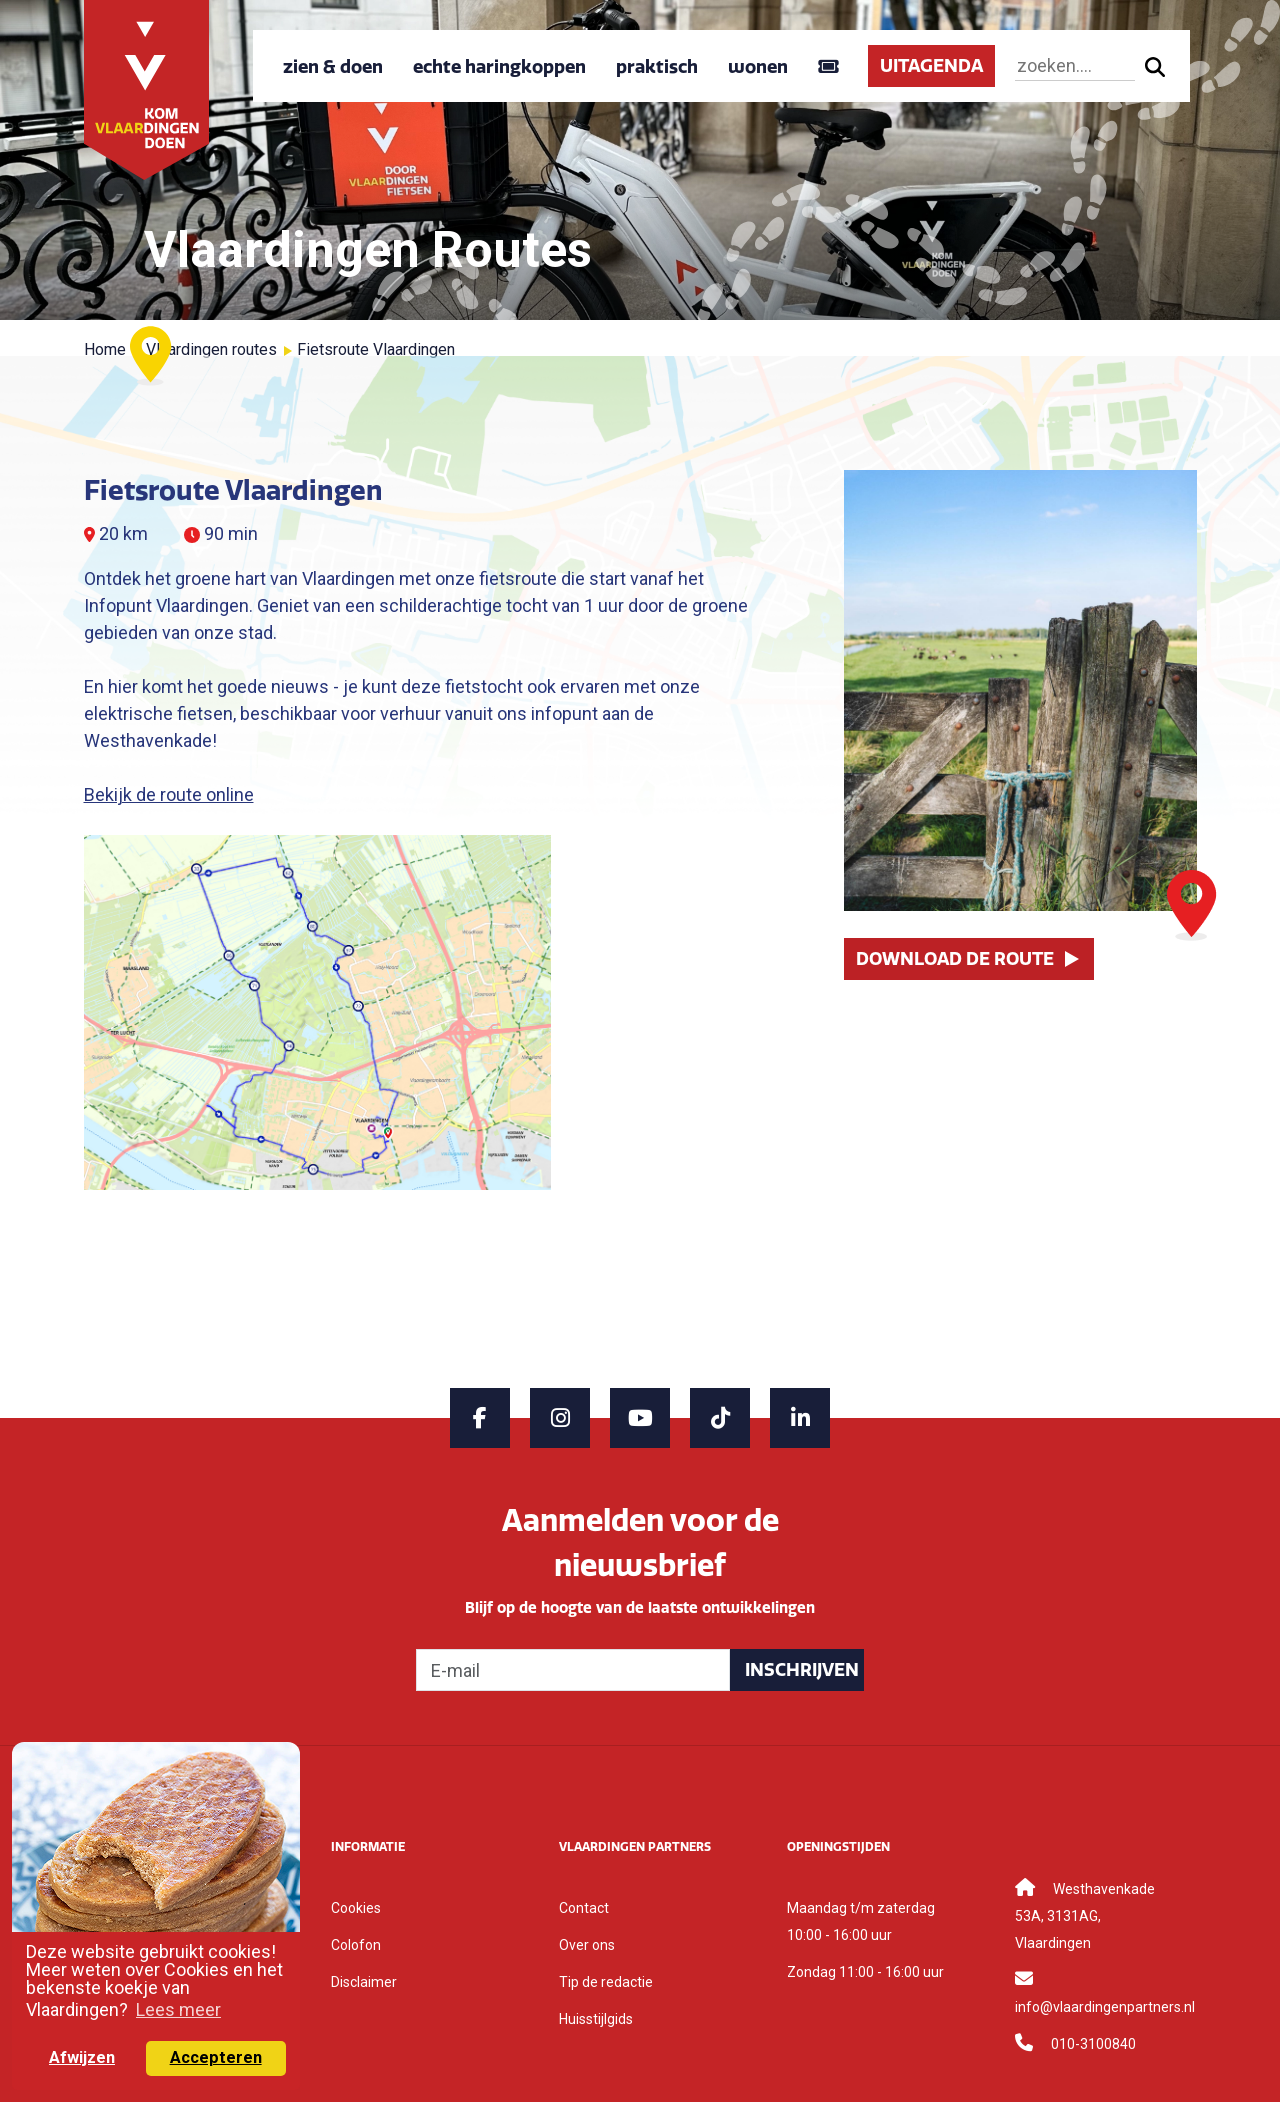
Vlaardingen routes (211, 349)
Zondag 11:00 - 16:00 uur (865, 1972)
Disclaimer (364, 1982)
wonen (758, 66)
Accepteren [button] (216, 2057)
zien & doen (333, 66)
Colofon (356, 1945)
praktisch (657, 66)
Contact (584, 1908)
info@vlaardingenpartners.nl (1105, 2007)
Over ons (587, 1945)
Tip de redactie (606, 1982)
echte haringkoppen (499, 66)
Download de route (955, 958)
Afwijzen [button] (82, 2057)
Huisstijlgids (596, 2019)
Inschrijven (802, 1669)
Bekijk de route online (169, 794)
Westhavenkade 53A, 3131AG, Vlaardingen (1085, 1916)
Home (105, 349)
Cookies (356, 1908)
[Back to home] (147, 88)
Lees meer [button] (178, 2009)
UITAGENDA (931, 65)
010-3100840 (1093, 2044)
